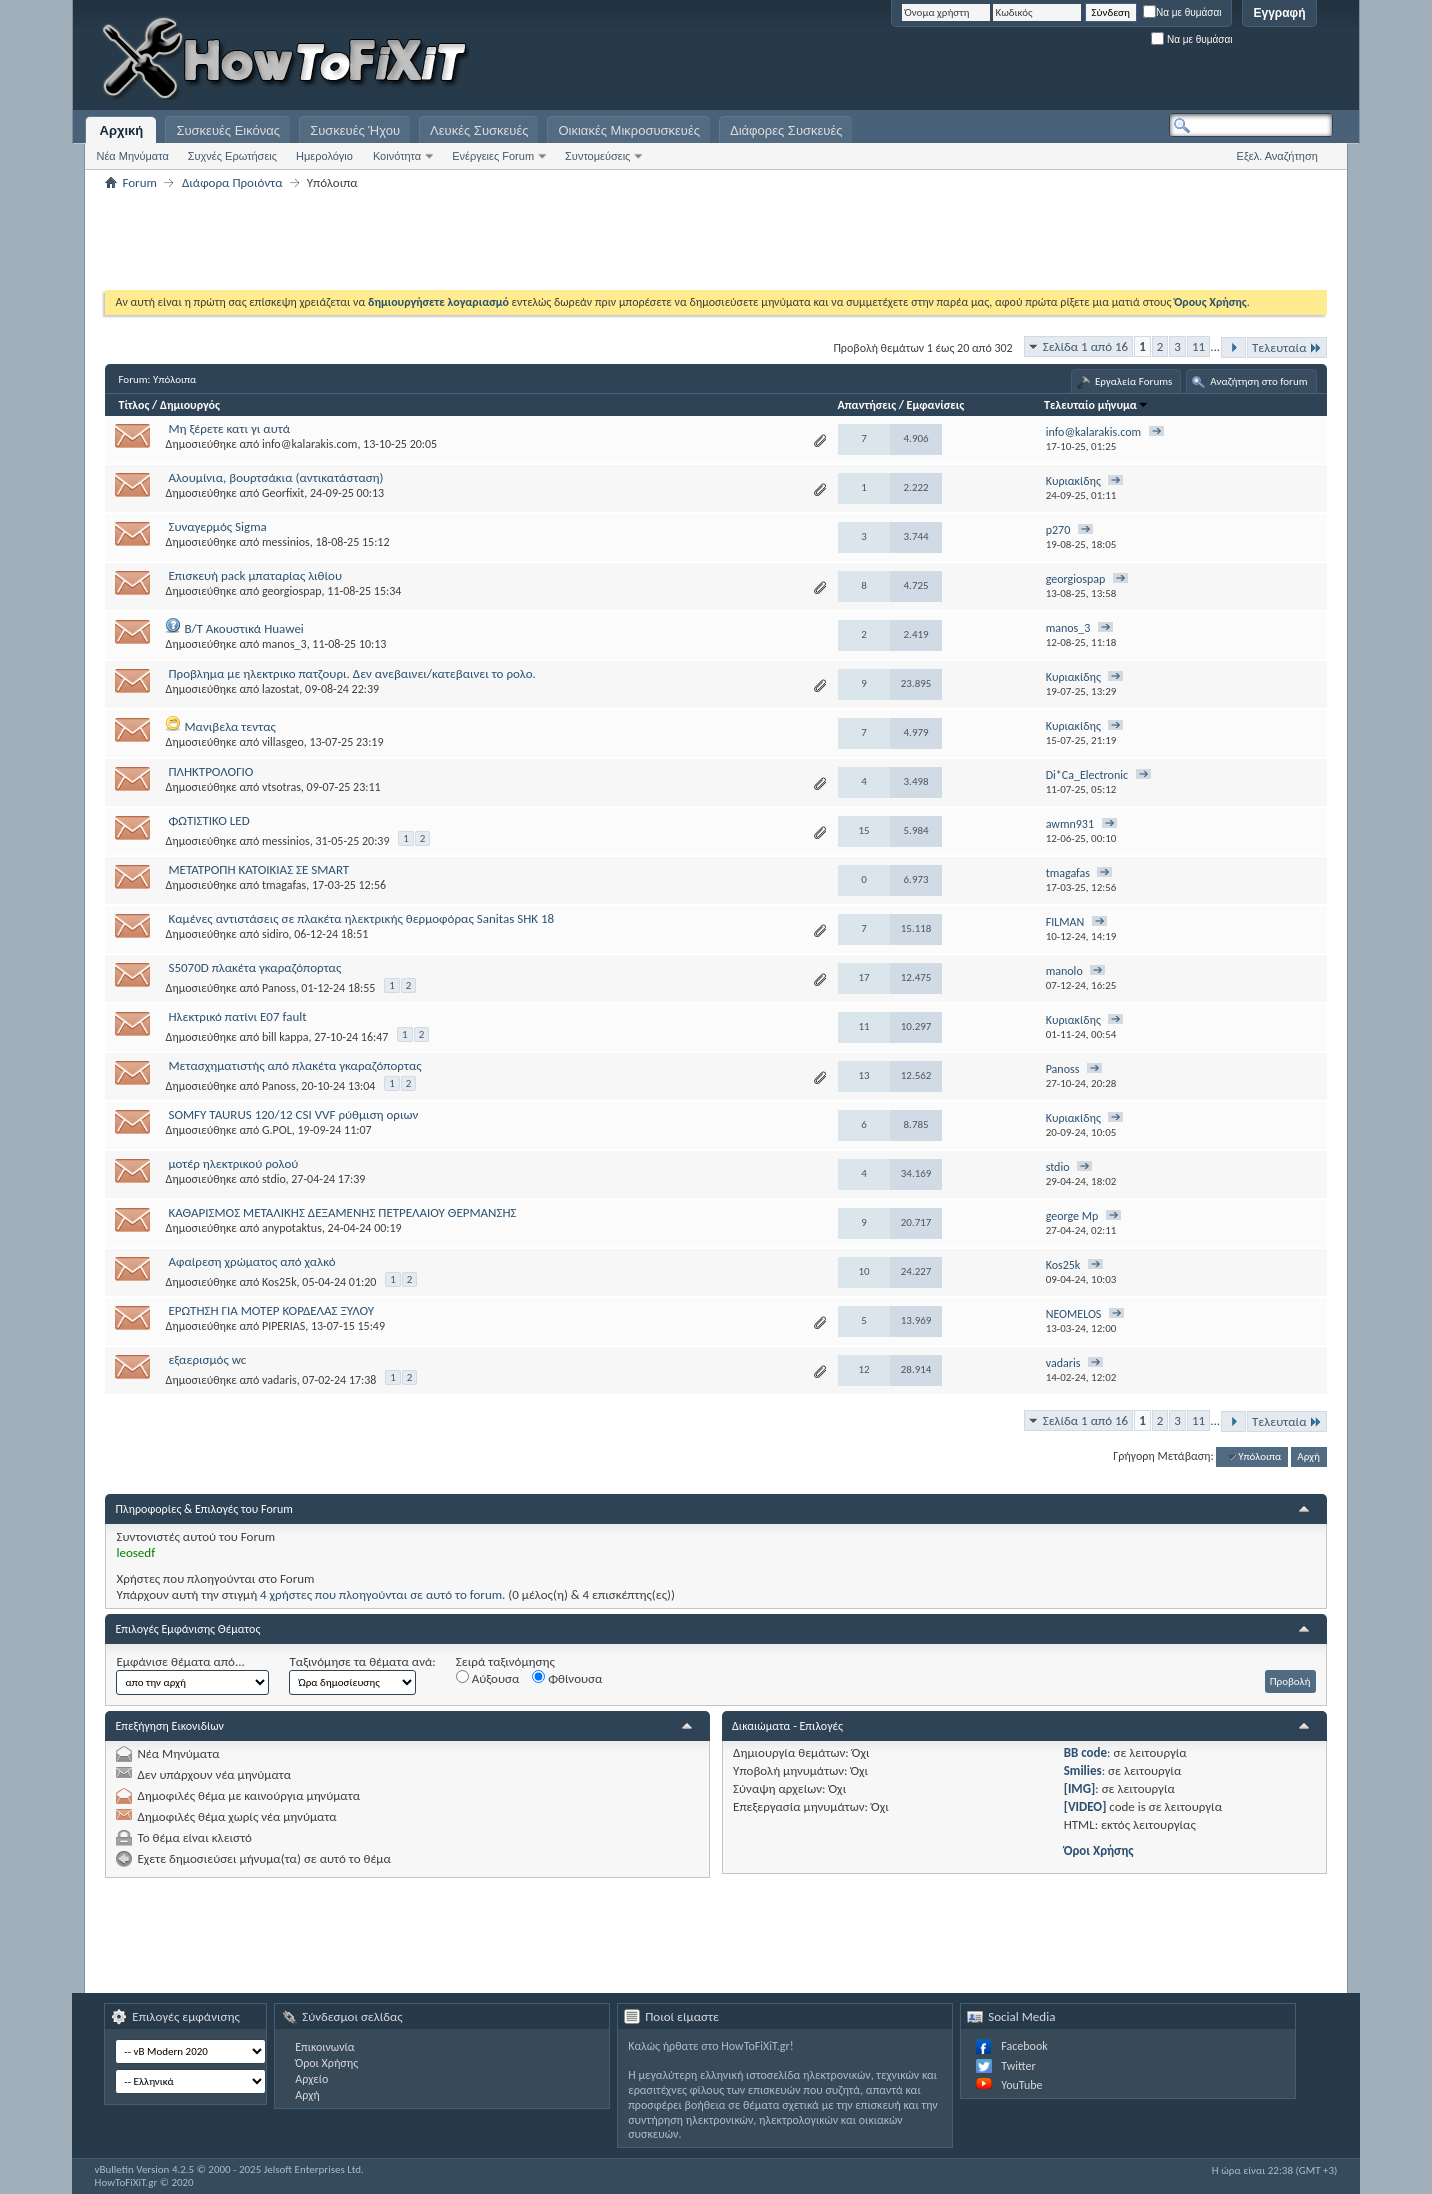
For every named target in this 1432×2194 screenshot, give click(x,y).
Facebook (1024, 2046)
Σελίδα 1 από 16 (1085, 346)
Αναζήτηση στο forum (1258, 381)
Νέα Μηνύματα (132, 156)
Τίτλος (133, 405)
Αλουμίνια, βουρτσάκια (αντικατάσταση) (275, 477)
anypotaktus (292, 1228)
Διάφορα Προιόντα (232, 182)
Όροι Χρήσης (1099, 1850)
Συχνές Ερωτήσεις (232, 156)
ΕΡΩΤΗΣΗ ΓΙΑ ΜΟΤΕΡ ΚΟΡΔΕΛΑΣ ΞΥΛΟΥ (271, 1310)
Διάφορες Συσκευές (786, 130)
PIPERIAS (283, 1326)
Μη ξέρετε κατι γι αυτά (229, 428)
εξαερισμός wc (207, 1359)
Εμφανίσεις (936, 405)
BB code (1085, 1752)
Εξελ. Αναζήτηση (1277, 156)
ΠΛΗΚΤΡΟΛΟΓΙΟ (210, 771)
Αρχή (1308, 1456)
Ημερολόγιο (324, 156)
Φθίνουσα (567, 1678)
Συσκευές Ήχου (355, 130)
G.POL (277, 1130)
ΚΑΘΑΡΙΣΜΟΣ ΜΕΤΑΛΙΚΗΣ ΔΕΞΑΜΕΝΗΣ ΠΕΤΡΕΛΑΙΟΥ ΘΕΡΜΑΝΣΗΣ (342, 1212)
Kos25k (279, 1282)
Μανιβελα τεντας (229, 726)
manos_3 (284, 644)
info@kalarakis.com (309, 444)
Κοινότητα (397, 156)
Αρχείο (311, 2079)
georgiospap (292, 591)
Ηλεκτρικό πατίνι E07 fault (237, 1016)
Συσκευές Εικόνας (228, 130)
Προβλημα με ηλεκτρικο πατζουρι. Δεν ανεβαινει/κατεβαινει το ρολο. (351, 673)
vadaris (279, 1380)
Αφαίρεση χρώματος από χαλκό (251, 1261)
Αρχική (122, 130)
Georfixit (283, 493)
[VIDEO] (1085, 1806)
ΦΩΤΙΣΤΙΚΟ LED (208, 820)
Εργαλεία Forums (1133, 381)
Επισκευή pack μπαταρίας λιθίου (255, 575)
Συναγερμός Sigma (217, 526)
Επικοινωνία (324, 2047)
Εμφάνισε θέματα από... (180, 1661)
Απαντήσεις (867, 405)
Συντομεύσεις (597, 156)
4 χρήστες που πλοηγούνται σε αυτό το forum (381, 1594)
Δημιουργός (190, 405)
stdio (274, 1179)
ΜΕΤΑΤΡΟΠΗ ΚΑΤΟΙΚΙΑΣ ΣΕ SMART (258, 869)
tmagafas (284, 885)
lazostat (280, 689)
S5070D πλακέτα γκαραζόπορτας (254, 967)
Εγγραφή (1279, 13)
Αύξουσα (487, 1678)
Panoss (279, 988)
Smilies (1083, 1770)
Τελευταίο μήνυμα (1096, 405)
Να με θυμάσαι (1182, 12)
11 (1198, 346)
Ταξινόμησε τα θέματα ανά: (362, 1661)
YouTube (1021, 2085)
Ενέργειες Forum (493, 156)
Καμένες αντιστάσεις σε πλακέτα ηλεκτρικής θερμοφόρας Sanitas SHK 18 (361, 918)
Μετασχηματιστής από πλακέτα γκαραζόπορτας (294, 1065)
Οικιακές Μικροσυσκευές (629, 130)
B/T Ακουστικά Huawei (243, 628)
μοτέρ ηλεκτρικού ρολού (233, 1163)
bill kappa (285, 1037)
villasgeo (283, 742)
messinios (286, 542)
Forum (139, 182)
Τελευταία (1287, 347)
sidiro (275, 934)
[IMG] (1080, 1788)
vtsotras (281, 787)
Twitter (1018, 2066)
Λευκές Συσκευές (479, 130)
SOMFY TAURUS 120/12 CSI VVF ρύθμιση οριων (293, 1114)
